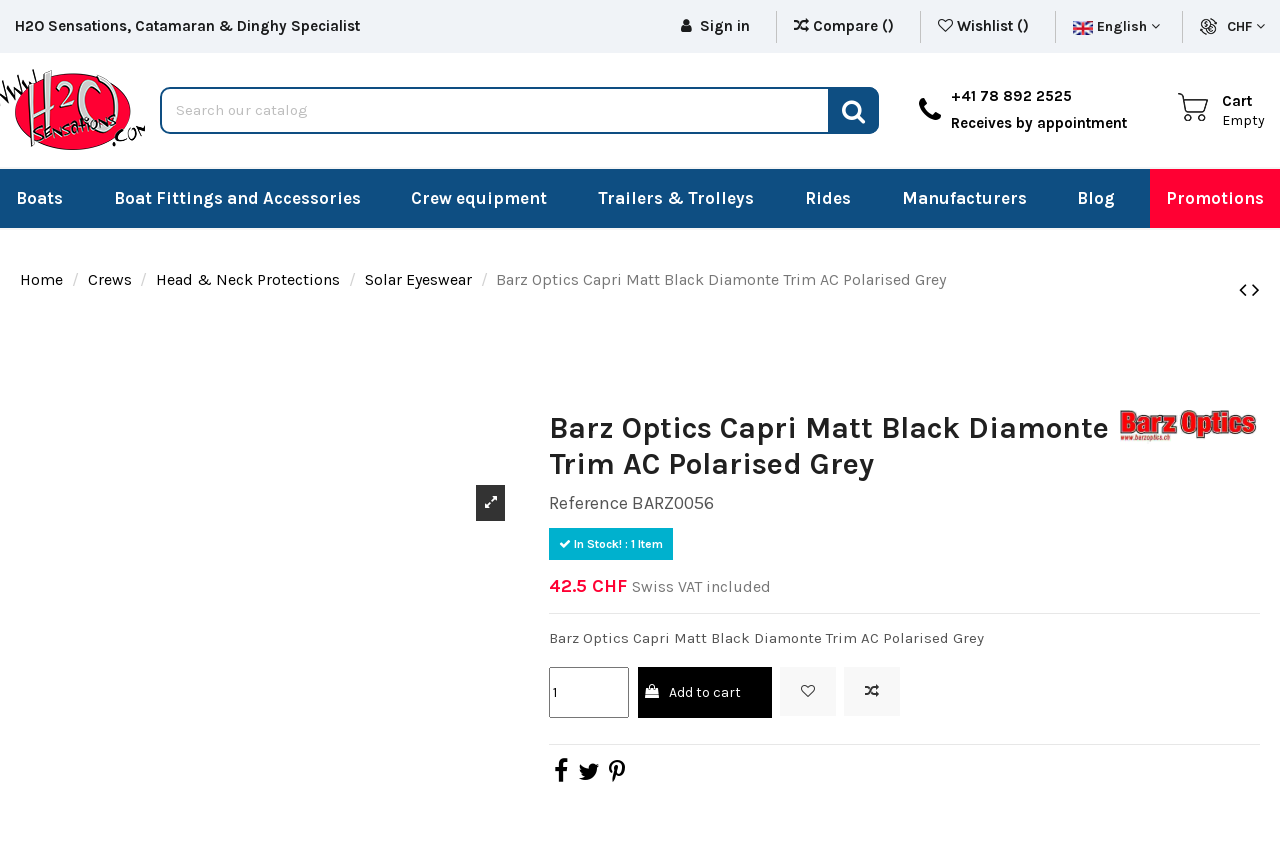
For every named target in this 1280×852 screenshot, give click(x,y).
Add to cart (691, 692)
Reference (588, 503)
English (1116, 26)
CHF (1246, 26)
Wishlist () (985, 26)
